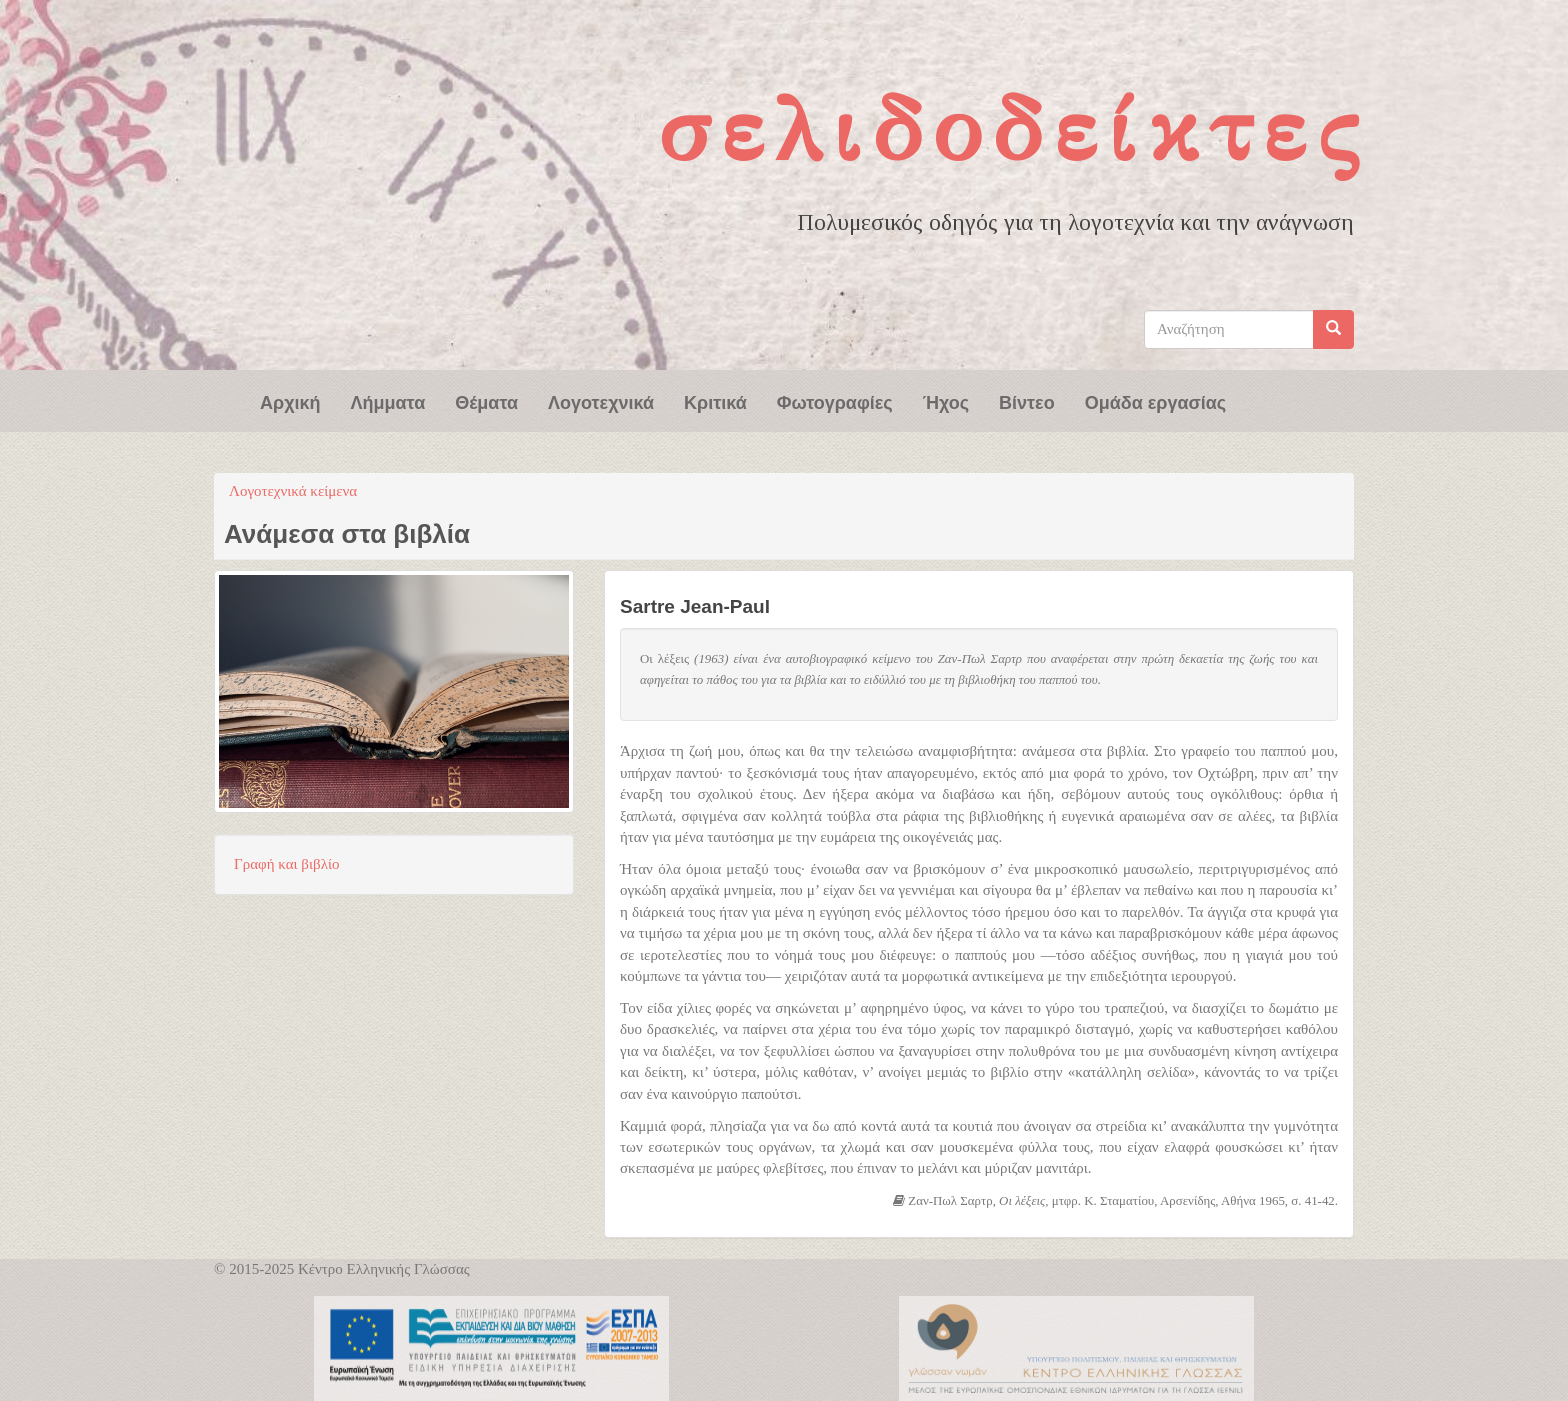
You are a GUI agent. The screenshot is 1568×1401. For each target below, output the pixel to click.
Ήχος (946, 401)
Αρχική (290, 401)
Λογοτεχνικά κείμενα (293, 491)
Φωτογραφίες (835, 401)
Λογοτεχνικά (601, 401)
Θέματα (486, 401)
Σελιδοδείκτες (1013, 129)
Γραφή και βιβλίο (286, 864)
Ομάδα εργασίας (1156, 401)
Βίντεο (1027, 401)
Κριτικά (715, 401)
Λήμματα (388, 401)
